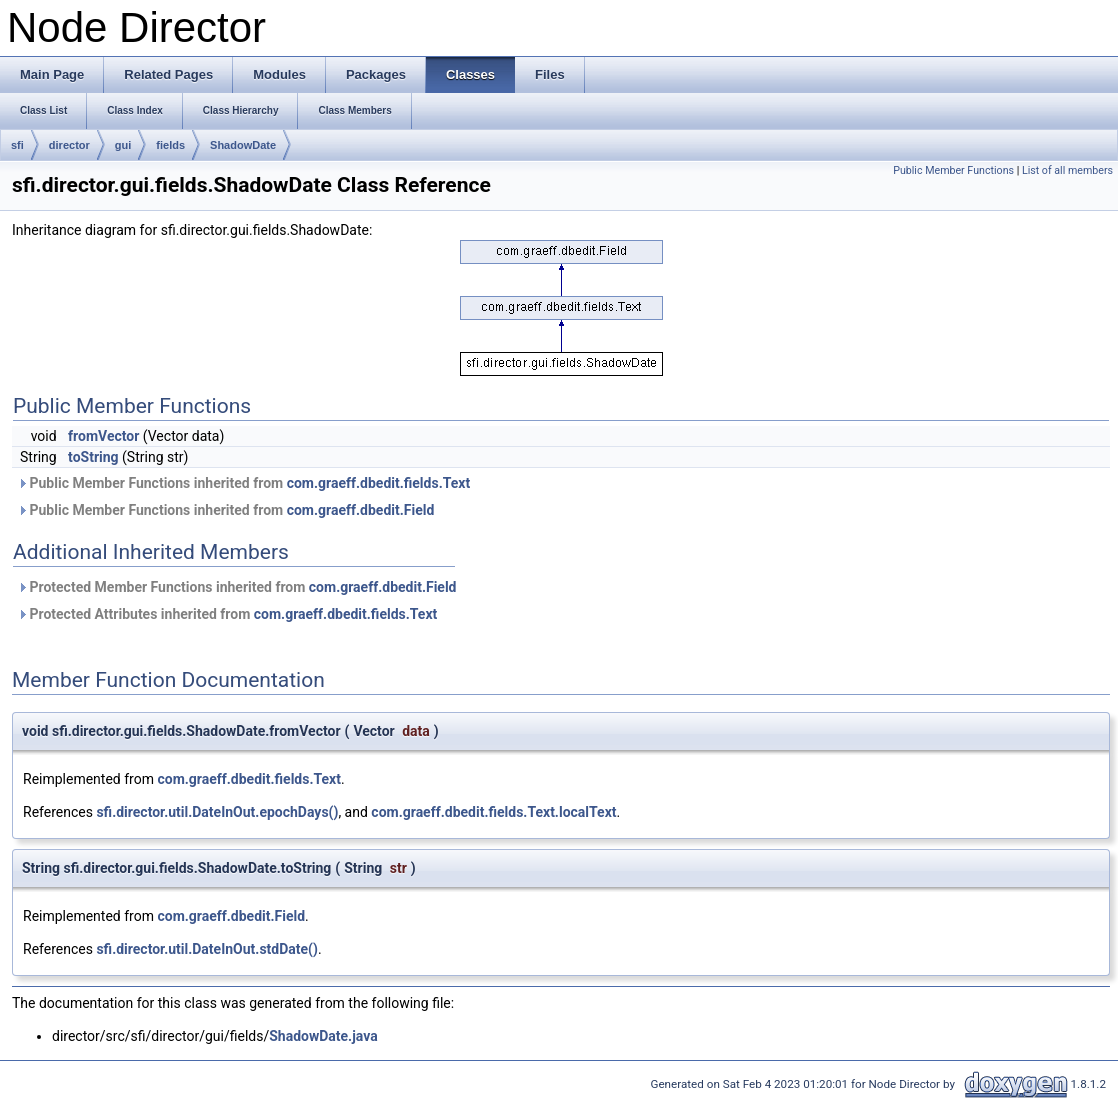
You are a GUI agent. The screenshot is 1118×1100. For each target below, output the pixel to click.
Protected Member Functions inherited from (236, 587)
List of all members (1067, 170)
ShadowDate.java (323, 1036)
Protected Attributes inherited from (227, 614)
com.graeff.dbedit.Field (361, 510)
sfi (17, 145)
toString (93, 457)
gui (123, 145)
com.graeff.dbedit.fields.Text (379, 483)
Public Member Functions (953, 170)
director (69, 145)
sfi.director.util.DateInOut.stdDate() (206, 949)
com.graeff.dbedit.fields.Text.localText (493, 812)
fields (170, 145)
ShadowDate (243, 145)
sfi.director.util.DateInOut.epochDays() (217, 812)
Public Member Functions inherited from (243, 483)
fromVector (103, 436)
